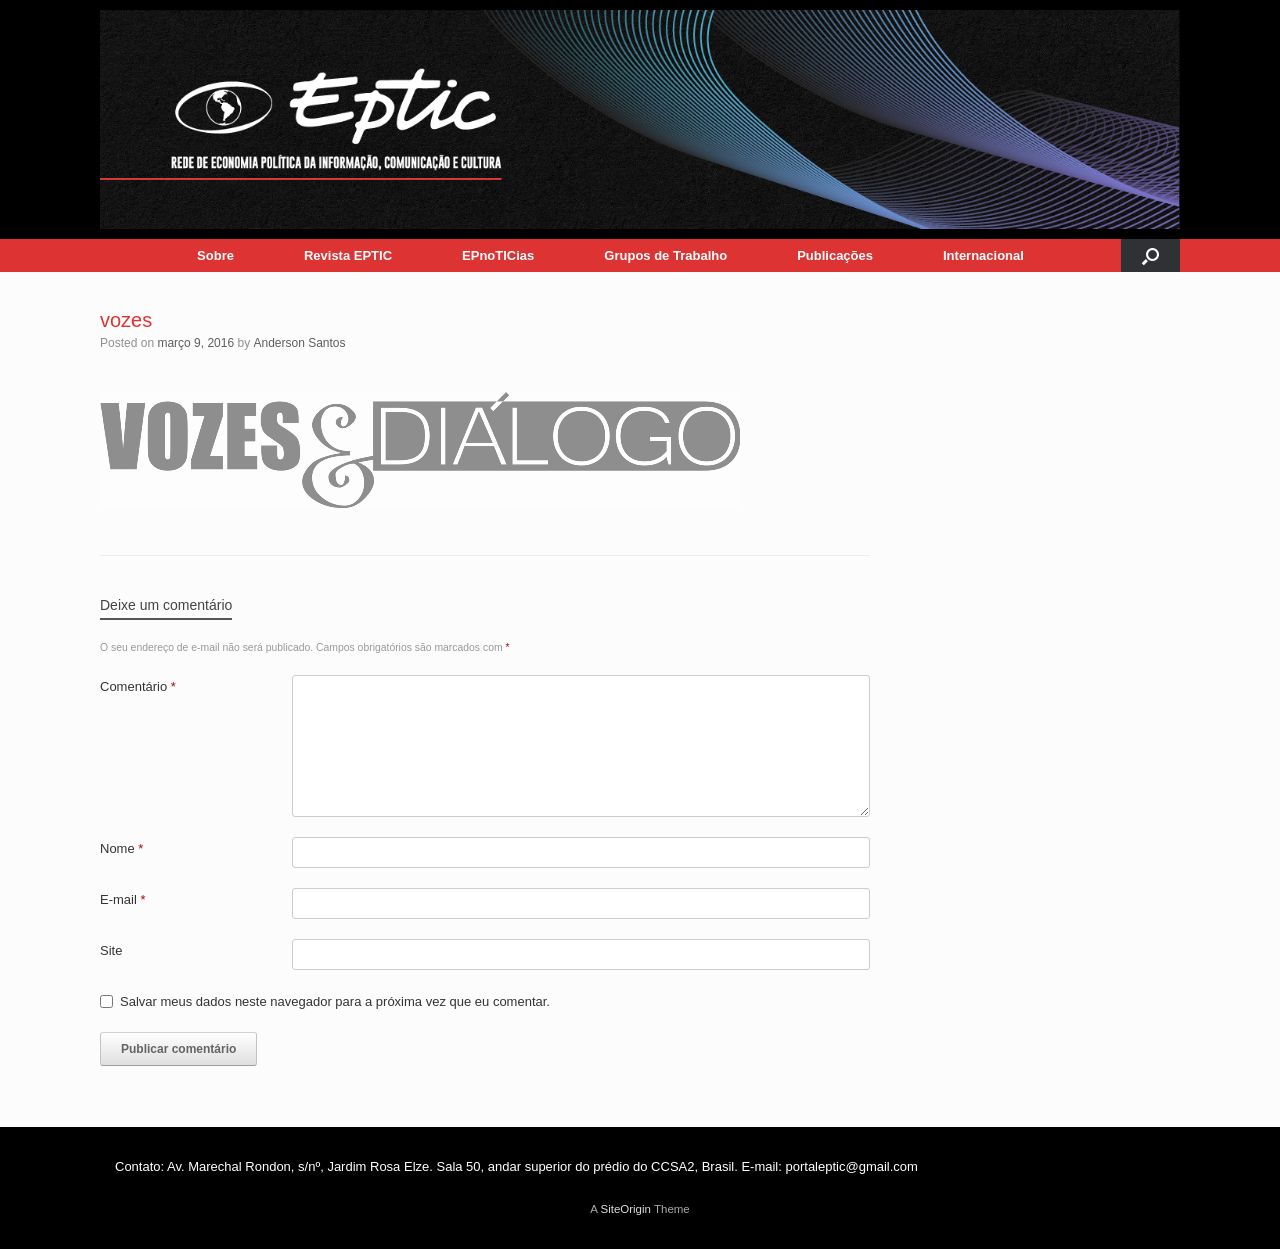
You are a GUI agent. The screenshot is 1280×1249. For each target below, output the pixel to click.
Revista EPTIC (348, 255)
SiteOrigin (625, 1209)
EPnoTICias (498, 255)
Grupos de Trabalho (665, 255)
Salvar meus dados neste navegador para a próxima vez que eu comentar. (335, 1001)
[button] (1150, 255)
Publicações (835, 255)
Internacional (983, 255)
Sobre (215, 255)
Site (111, 950)
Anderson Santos (299, 343)
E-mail (123, 899)
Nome (121, 848)
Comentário (138, 686)
